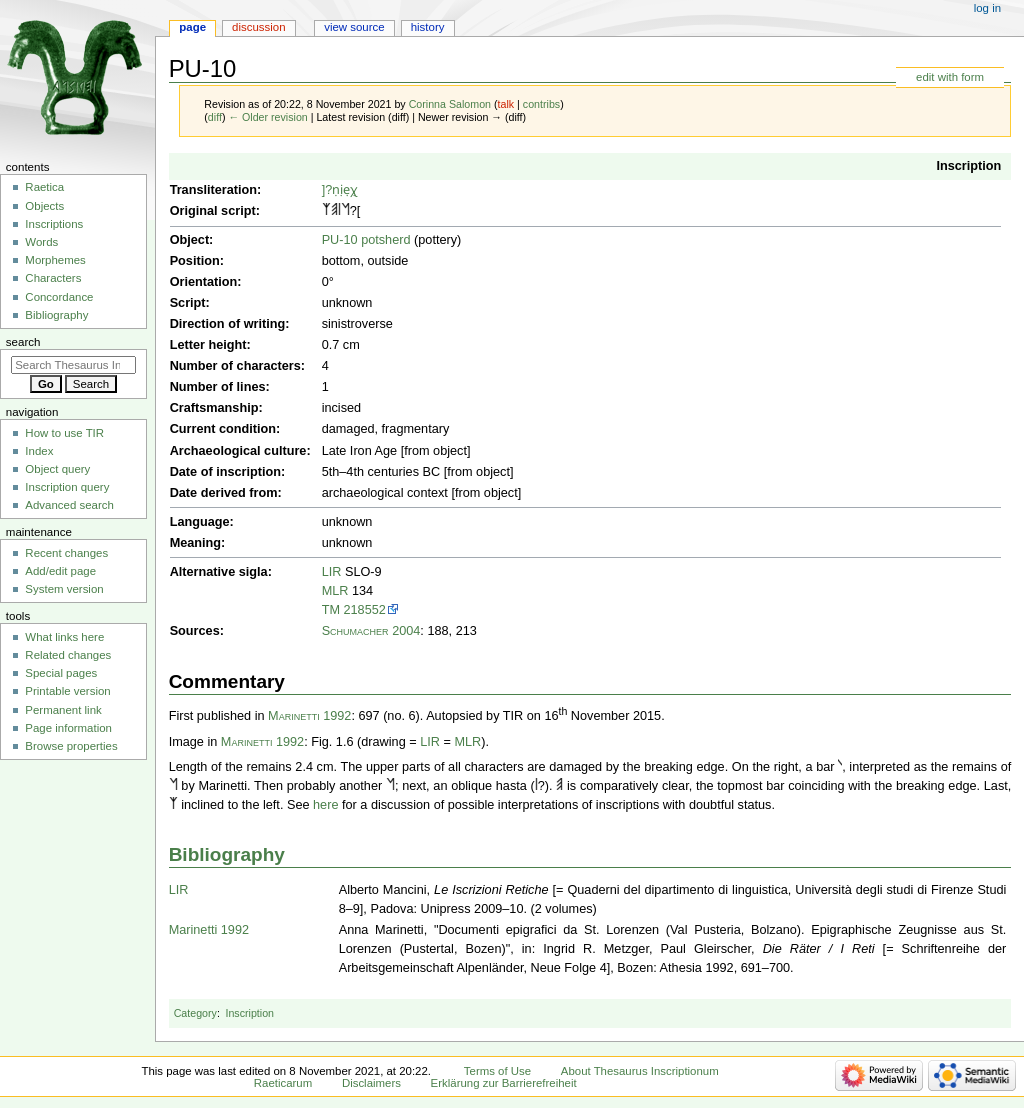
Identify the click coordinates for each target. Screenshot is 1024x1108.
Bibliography (227, 854)
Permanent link (63, 710)
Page (192, 27)
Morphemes (55, 260)
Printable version (67, 691)
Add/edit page (60, 571)
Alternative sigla (219, 572)
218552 (365, 610)
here (325, 805)
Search (23, 342)
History (428, 27)
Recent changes (66, 553)
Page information (68, 728)
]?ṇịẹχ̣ (340, 190)
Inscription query (67, 487)
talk (506, 104)
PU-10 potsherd (366, 240)
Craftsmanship (214, 408)
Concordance (59, 297)
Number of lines (218, 387)
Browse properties (71, 746)
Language (200, 522)
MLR (335, 591)
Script (188, 303)
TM (331, 610)
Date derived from (224, 493)
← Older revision (267, 117)
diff (215, 117)
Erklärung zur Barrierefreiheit (504, 1083)
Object (189, 240)
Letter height (208, 345)
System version (64, 589)
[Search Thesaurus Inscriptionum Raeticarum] (73, 365)
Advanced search (69, 505)
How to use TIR (64, 433)
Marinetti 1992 (309, 717)
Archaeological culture (238, 451)
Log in (987, 8)
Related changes (68, 655)
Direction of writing (228, 324)
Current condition (223, 429)
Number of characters (235, 366)
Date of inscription (225, 472)
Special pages (61, 673)
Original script (213, 211)
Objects (44, 206)
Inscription (968, 166)
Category (195, 1013)
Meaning (195, 543)
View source (354, 27)
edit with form (950, 77)
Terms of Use (497, 1071)
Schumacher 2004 (371, 631)
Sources (195, 631)
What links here (64, 637)
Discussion (258, 27)
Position (195, 261)
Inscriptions (54, 224)
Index (39, 451)
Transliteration (213, 190)
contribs (541, 104)
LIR (332, 572)
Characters (53, 278)
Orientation (204, 282)
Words (41, 242)
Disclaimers (371, 1083)
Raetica (44, 187)
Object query (57, 469)
